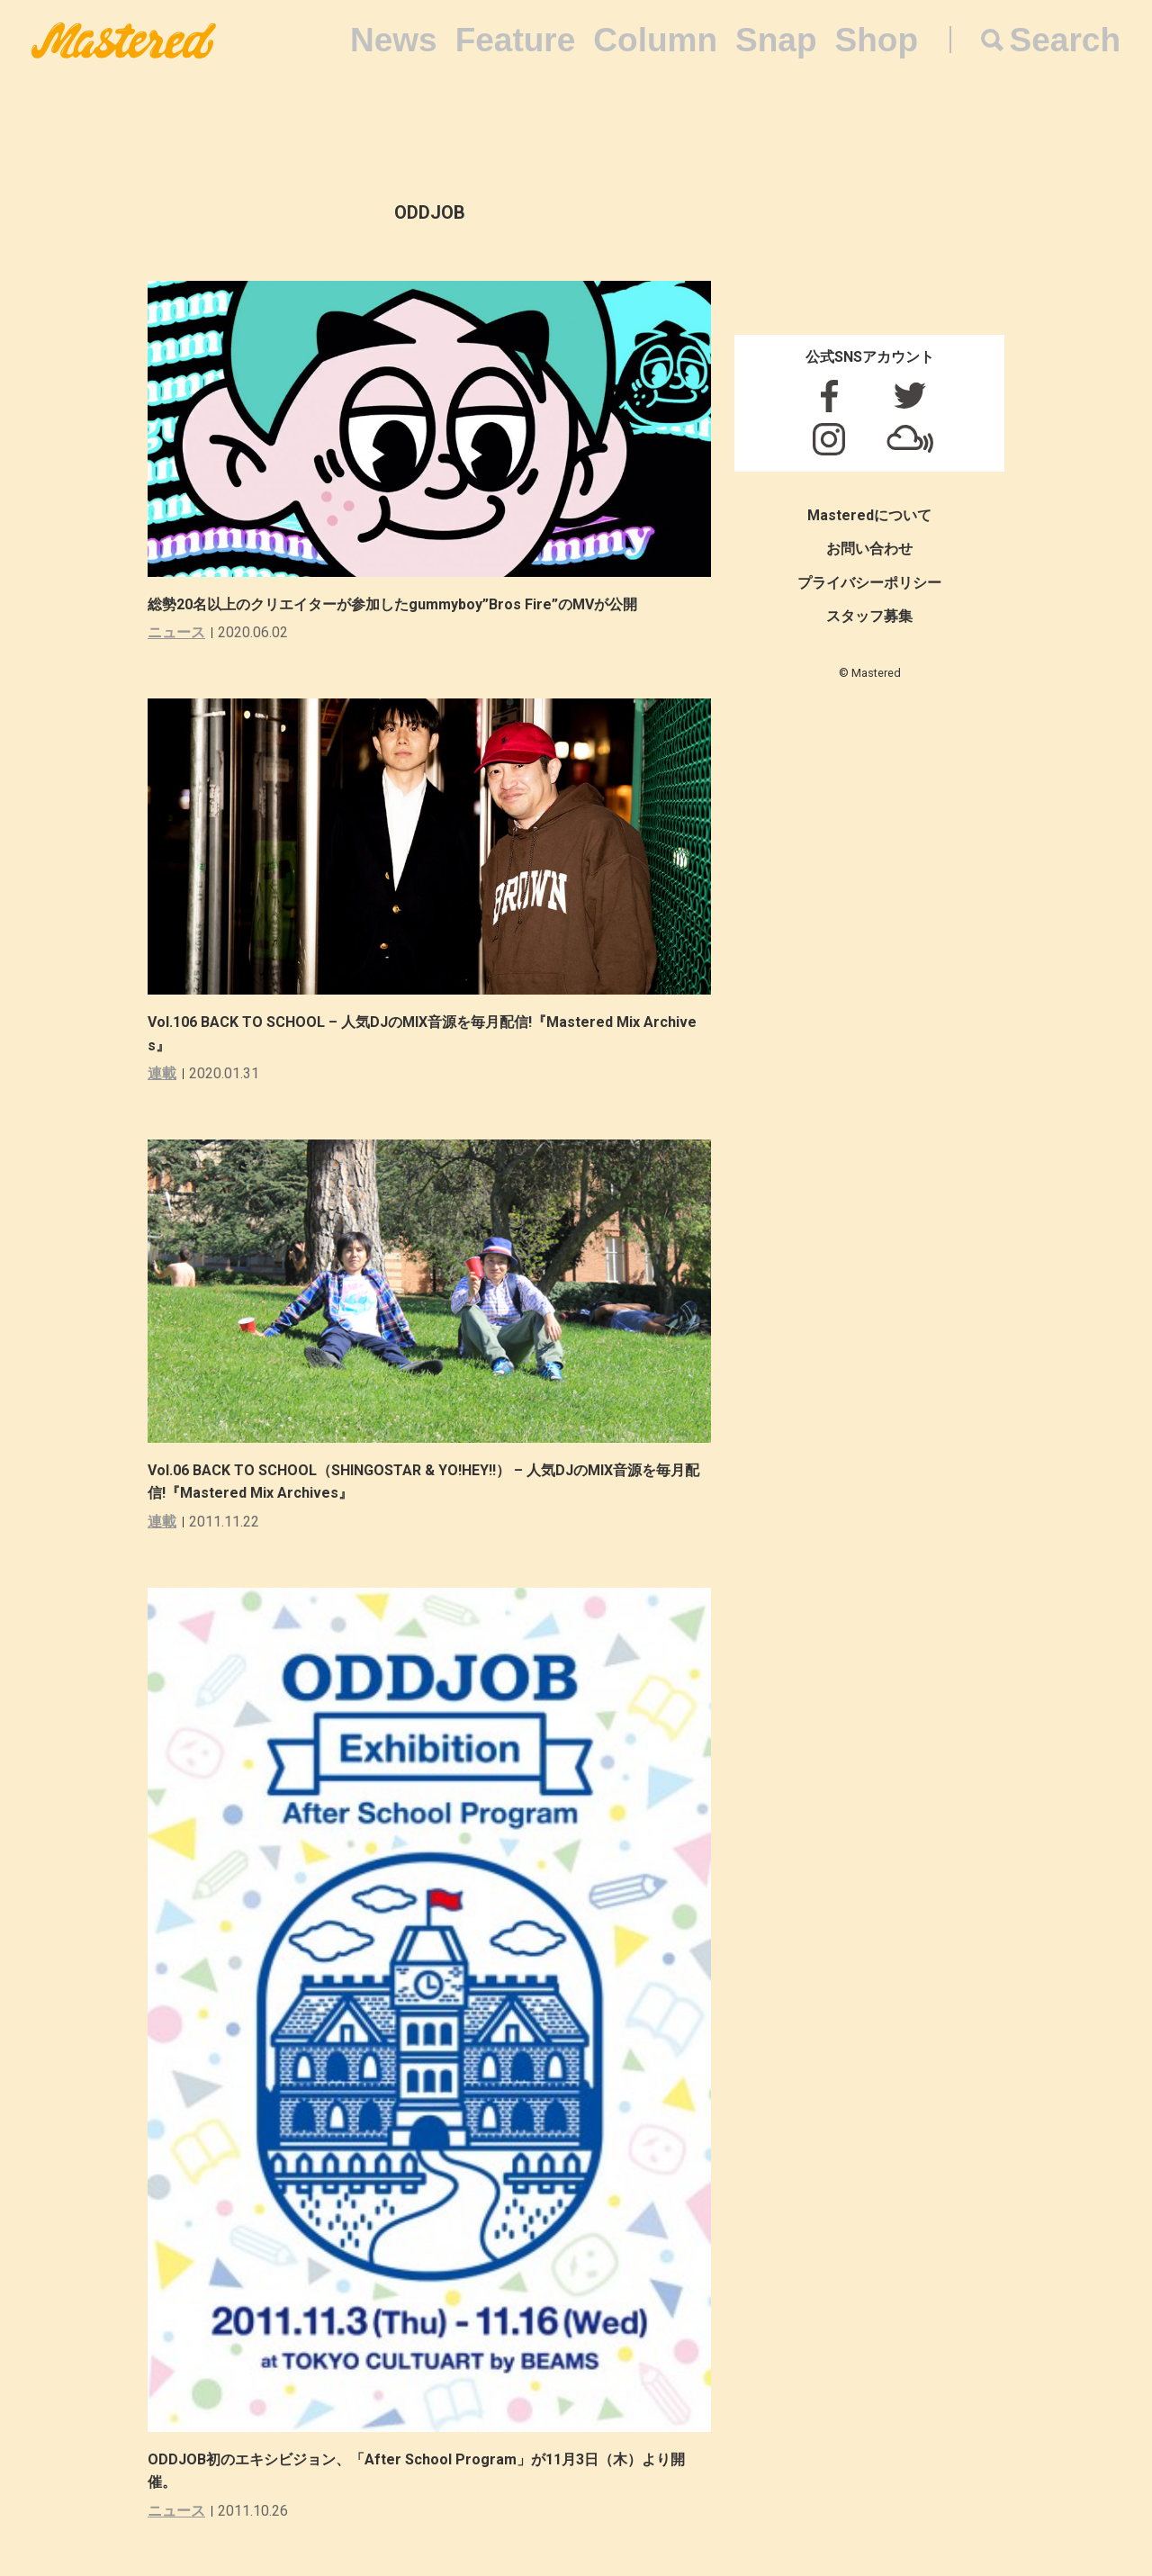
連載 (162, 1073)
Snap (775, 40)
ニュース (176, 632)
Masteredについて (869, 515)
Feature (515, 40)
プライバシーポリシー (869, 582)
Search (1065, 40)
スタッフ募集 (869, 616)
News (393, 40)
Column (655, 40)
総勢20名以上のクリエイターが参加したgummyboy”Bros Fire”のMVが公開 (392, 604)
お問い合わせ (869, 548)
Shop (876, 40)
